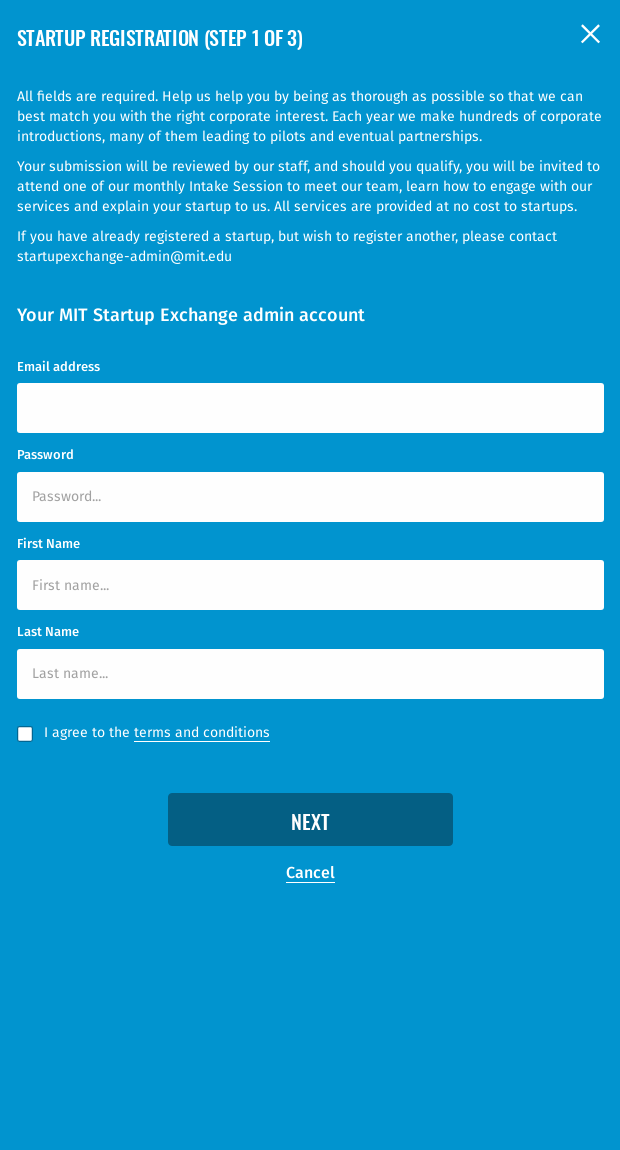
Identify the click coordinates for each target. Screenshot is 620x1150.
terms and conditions (202, 732)
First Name (48, 543)
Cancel (310, 872)
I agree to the (157, 733)
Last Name (48, 631)
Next (310, 824)
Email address (58, 366)
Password (45, 454)
